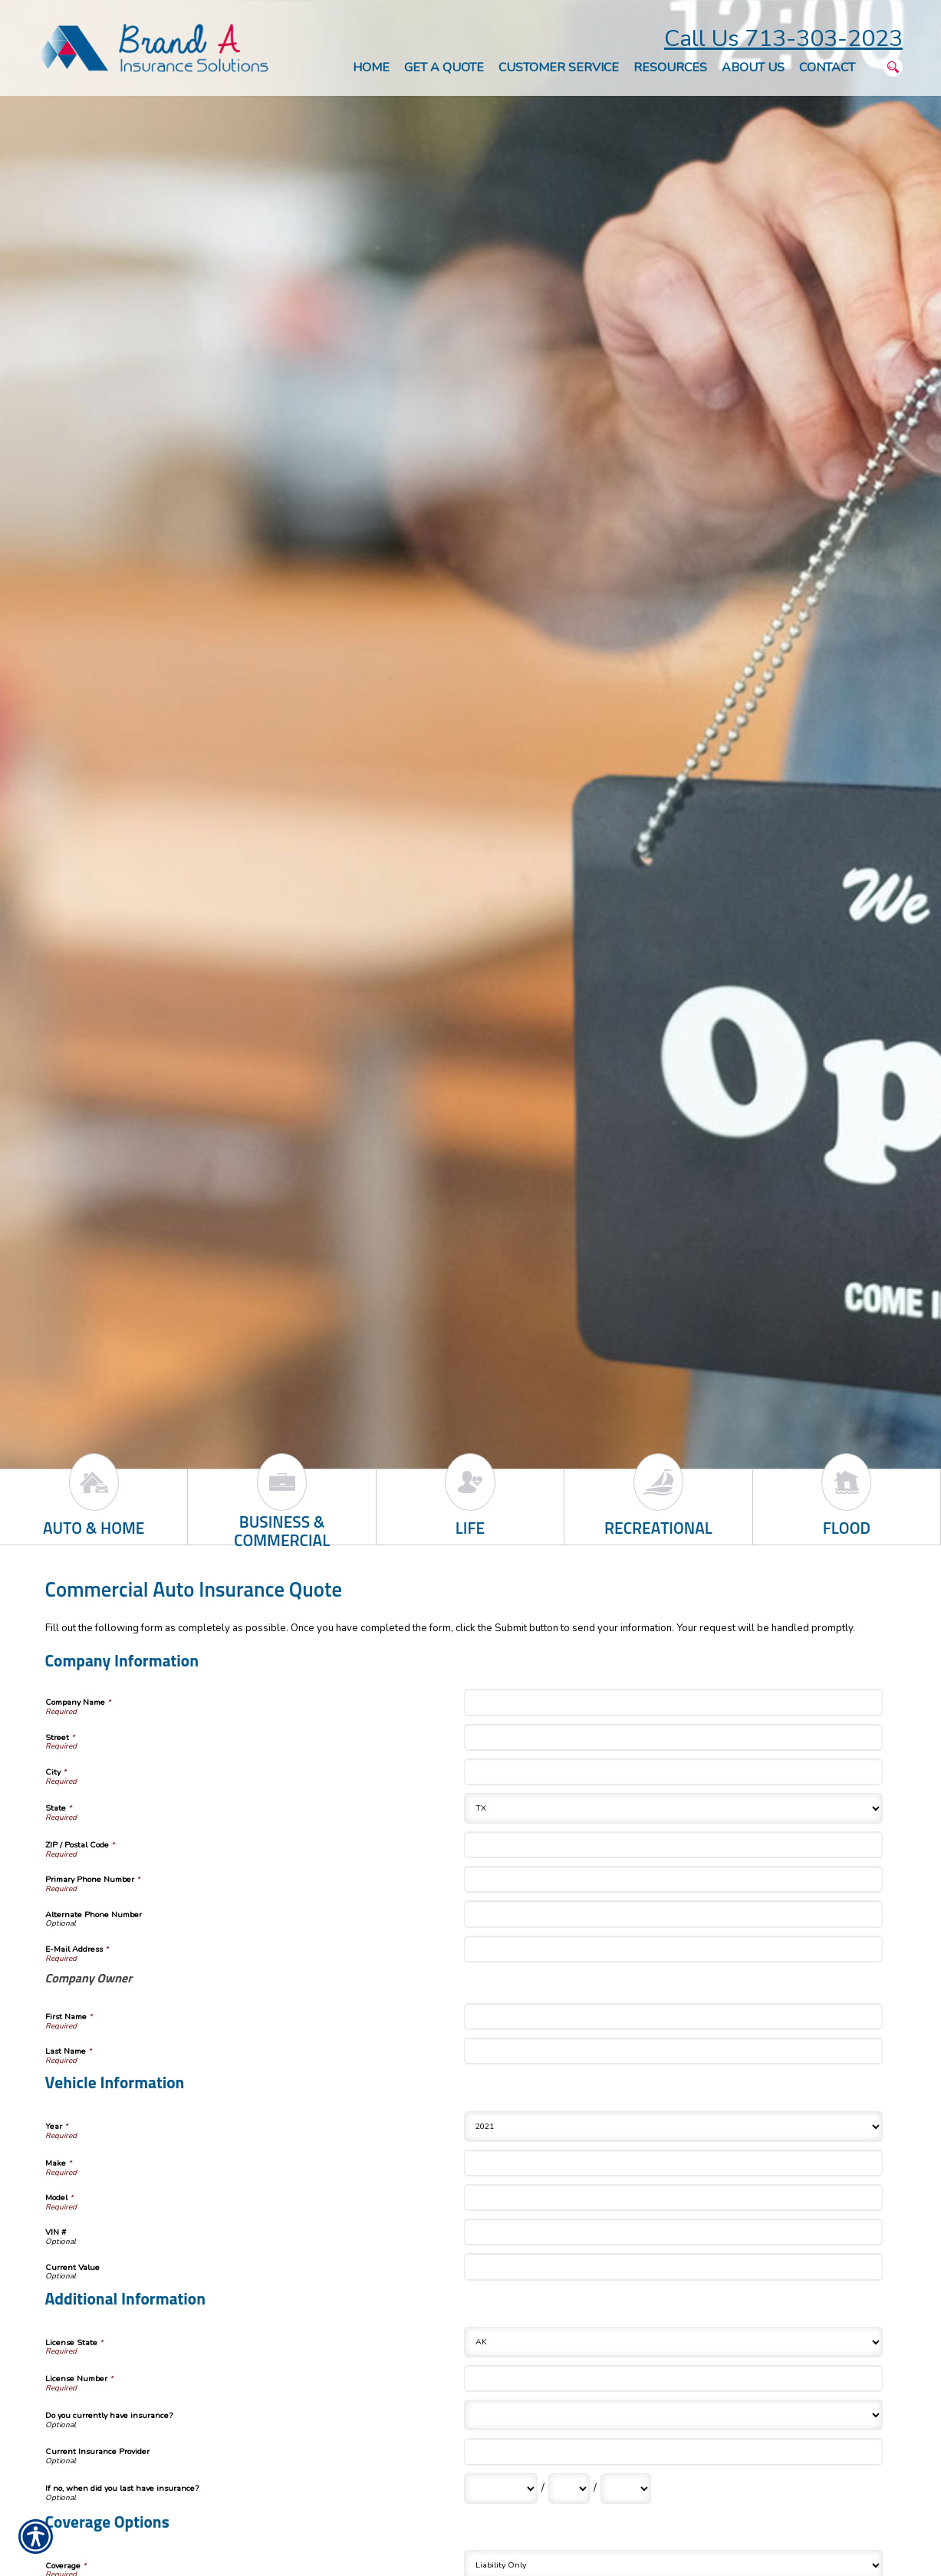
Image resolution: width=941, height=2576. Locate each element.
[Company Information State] (673, 1808)
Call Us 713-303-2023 (783, 38)
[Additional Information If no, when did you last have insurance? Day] (569, 2488)
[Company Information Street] (673, 1737)
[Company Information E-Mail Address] (673, 1949)
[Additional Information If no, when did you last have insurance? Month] (501, 2488)
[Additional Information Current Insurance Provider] (673, 2451)
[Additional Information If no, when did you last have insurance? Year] (625, 2488)
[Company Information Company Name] (673, 1702)
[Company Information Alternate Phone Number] (673, 1913)
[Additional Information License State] (673, 2342)
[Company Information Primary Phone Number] (673, 1879)
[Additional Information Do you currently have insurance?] (673, 2415)
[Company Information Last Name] (673, 2051)
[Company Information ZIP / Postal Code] (673, 1844)
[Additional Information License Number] (673, 2378)
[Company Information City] (673, 1771)
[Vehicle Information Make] (673, 2163)
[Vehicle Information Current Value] (673, 2266)
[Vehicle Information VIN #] (673, 2232)
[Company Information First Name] (673, 2016)
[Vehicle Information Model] (673, 2197)
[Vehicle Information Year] (673, 2126)
